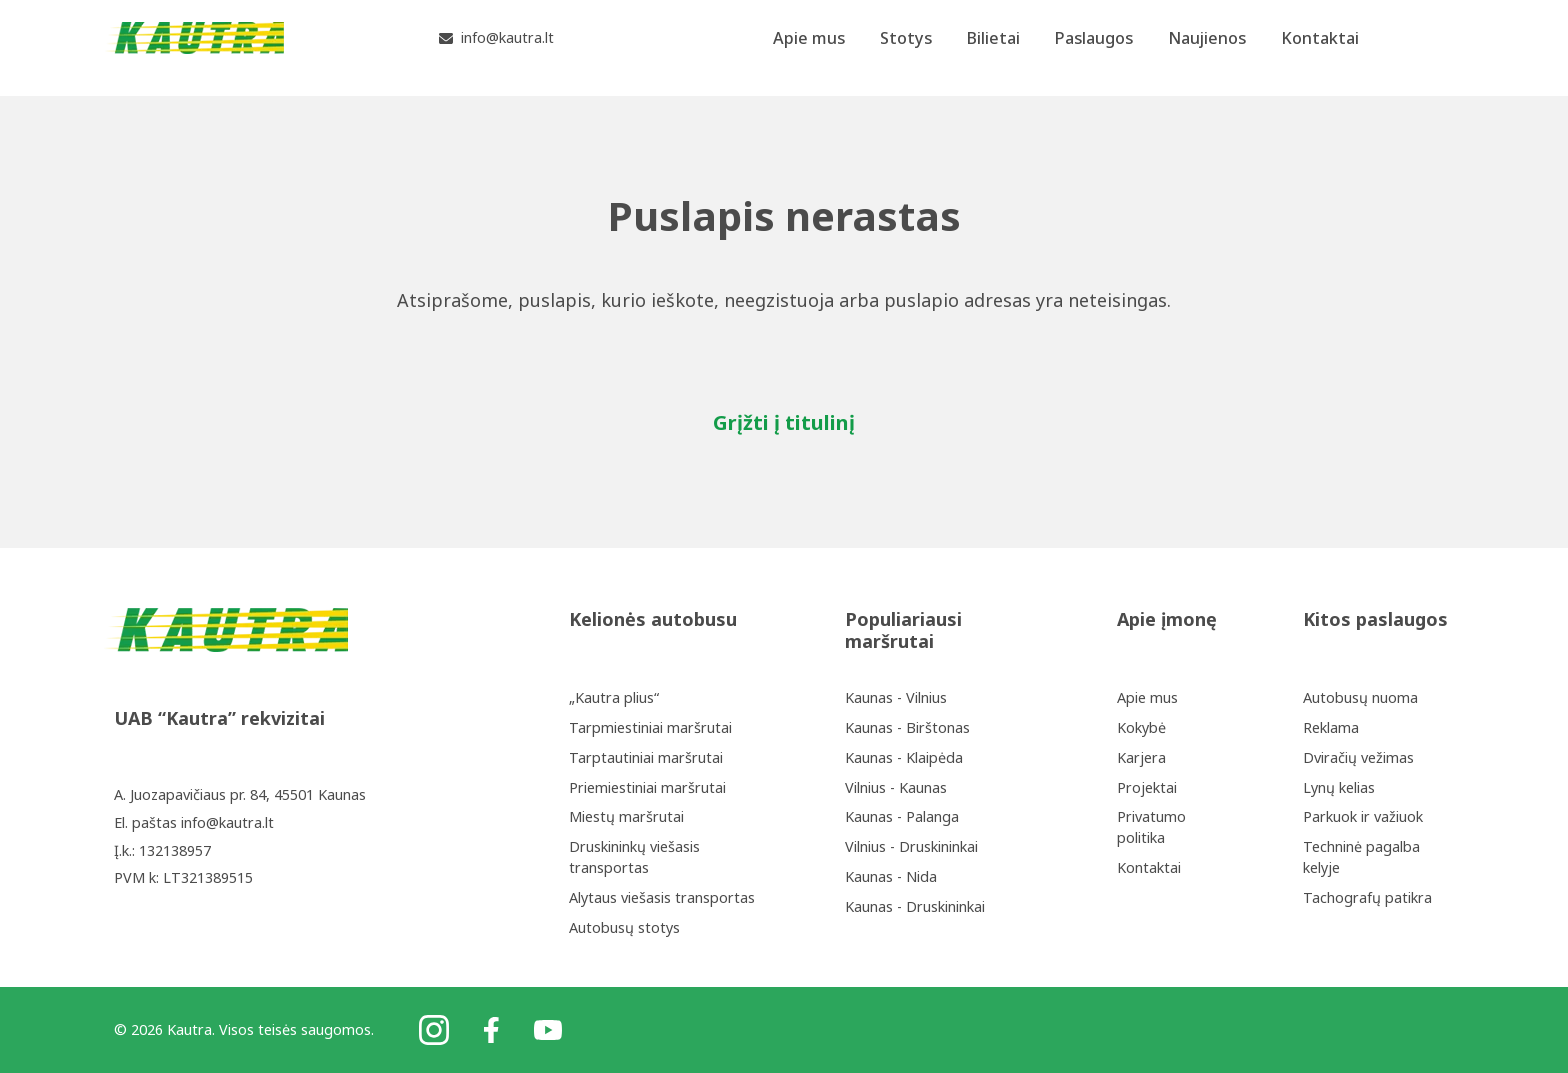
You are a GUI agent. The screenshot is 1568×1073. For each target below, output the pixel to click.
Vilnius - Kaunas (896, 787)
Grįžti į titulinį (784, 422)
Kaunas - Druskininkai (915, 906)
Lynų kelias (1339, 787)
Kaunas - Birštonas (907, 727)
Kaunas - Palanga (902, 816)
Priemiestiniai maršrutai (647, 787)
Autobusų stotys (624, 927)
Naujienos (1207, 47)
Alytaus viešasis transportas (662, 897)
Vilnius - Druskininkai (911, 846)
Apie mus (809, 47)
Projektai (1147, 787)
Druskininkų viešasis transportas (634, 857)
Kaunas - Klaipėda (904, 757)
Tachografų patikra (1367, 897)
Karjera (1141, 757)
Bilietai (993, 47)
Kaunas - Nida (891, 876)
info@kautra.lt (227, 822)
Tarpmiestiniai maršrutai (650, 727)
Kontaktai (1320, 47)
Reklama (1331, 727)
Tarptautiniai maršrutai (646, 757)
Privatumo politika (1151, 827)
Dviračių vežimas (1358, 757)
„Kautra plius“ (614, 697)
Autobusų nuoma (1360, 697)
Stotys (906, 47)
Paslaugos (1094, 47)
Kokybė (1141, 727)
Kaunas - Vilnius (896, 697)
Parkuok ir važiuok (1363, 816)
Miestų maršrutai (626, 816)
